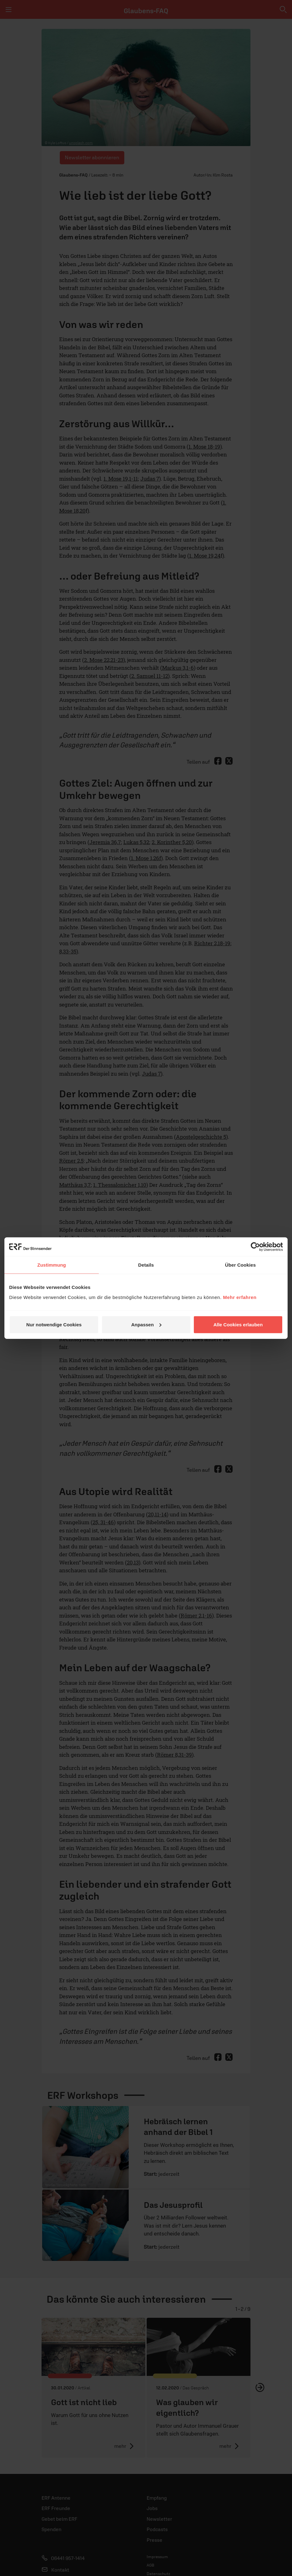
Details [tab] (146, 1265)
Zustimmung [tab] (51, 1265)
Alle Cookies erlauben (238, 1324)
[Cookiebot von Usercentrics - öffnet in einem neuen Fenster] (255, 1247)
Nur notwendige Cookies (54, 1324)
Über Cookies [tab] (240, 1265)
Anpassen (146, 1324)
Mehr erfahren (240, 1297)
